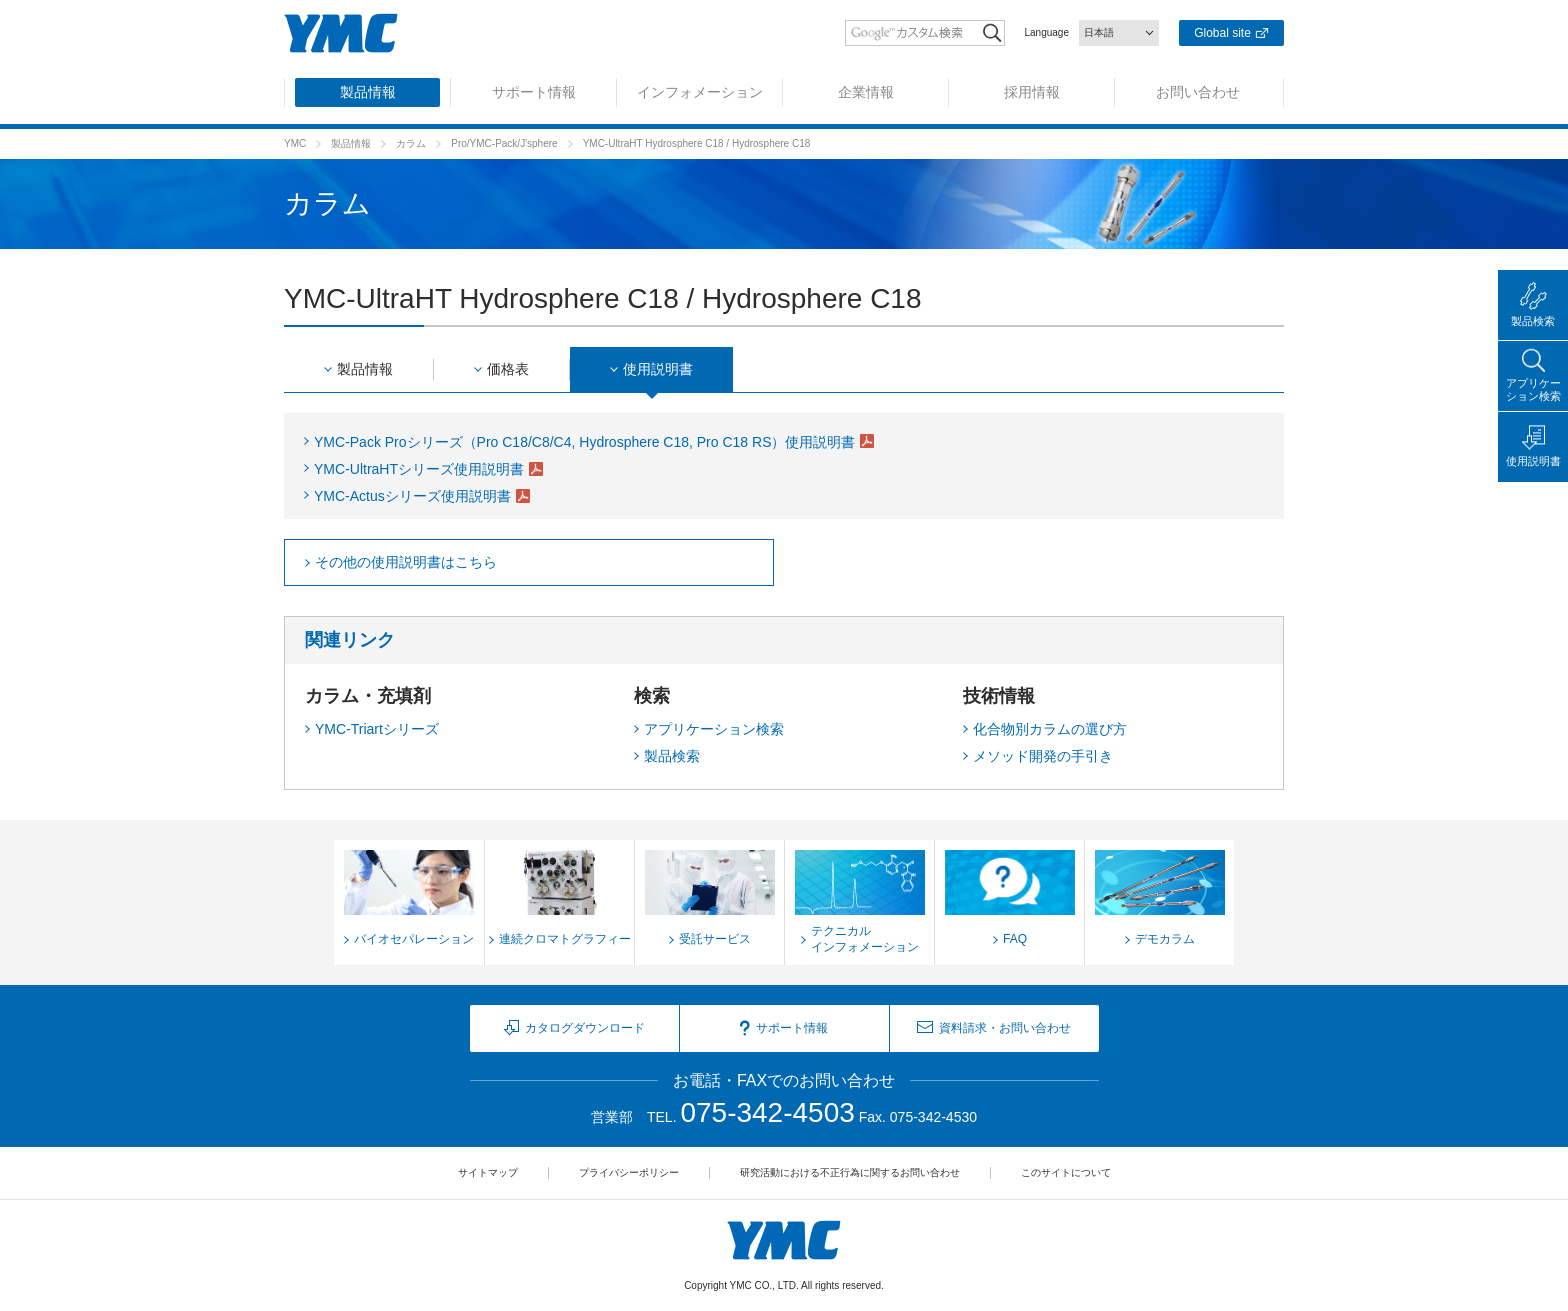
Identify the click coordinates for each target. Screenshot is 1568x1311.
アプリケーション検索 (714, 729)
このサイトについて (1066, 1172)
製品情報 (351, 143)
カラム (411, 143)
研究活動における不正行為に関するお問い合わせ (850, 1172)
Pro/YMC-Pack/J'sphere (504, 143)
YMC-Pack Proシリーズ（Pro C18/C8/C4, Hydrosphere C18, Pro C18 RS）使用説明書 (584, 442)
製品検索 (672, 756)
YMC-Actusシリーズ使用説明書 (412, 496)
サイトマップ (488, 1172)
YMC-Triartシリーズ (377, 729)
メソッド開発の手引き (1043, 756)
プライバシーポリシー (629, 1172)
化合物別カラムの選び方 (1050, 729)
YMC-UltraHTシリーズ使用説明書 (419, 469)
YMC (295, 143)
